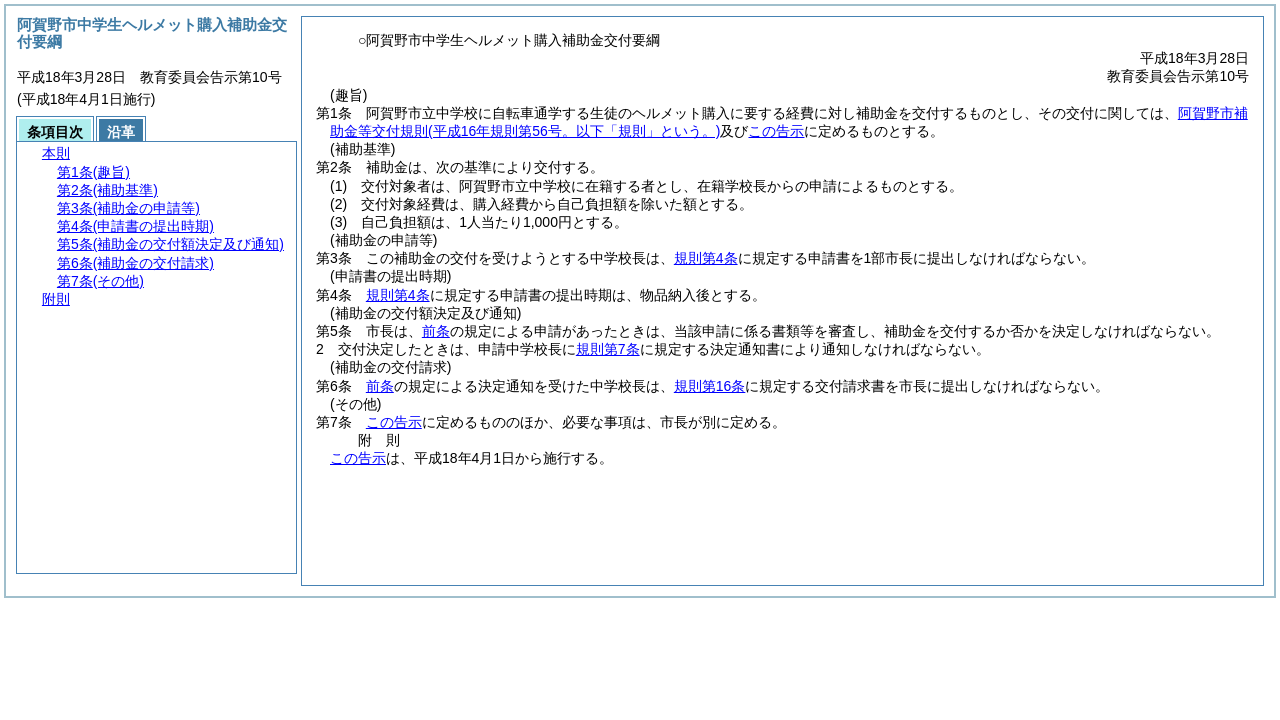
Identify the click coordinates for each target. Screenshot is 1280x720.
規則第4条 (706, 258)
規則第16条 (710, 386)
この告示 (776, 131)
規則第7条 (608, 349)
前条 (436, 331)
